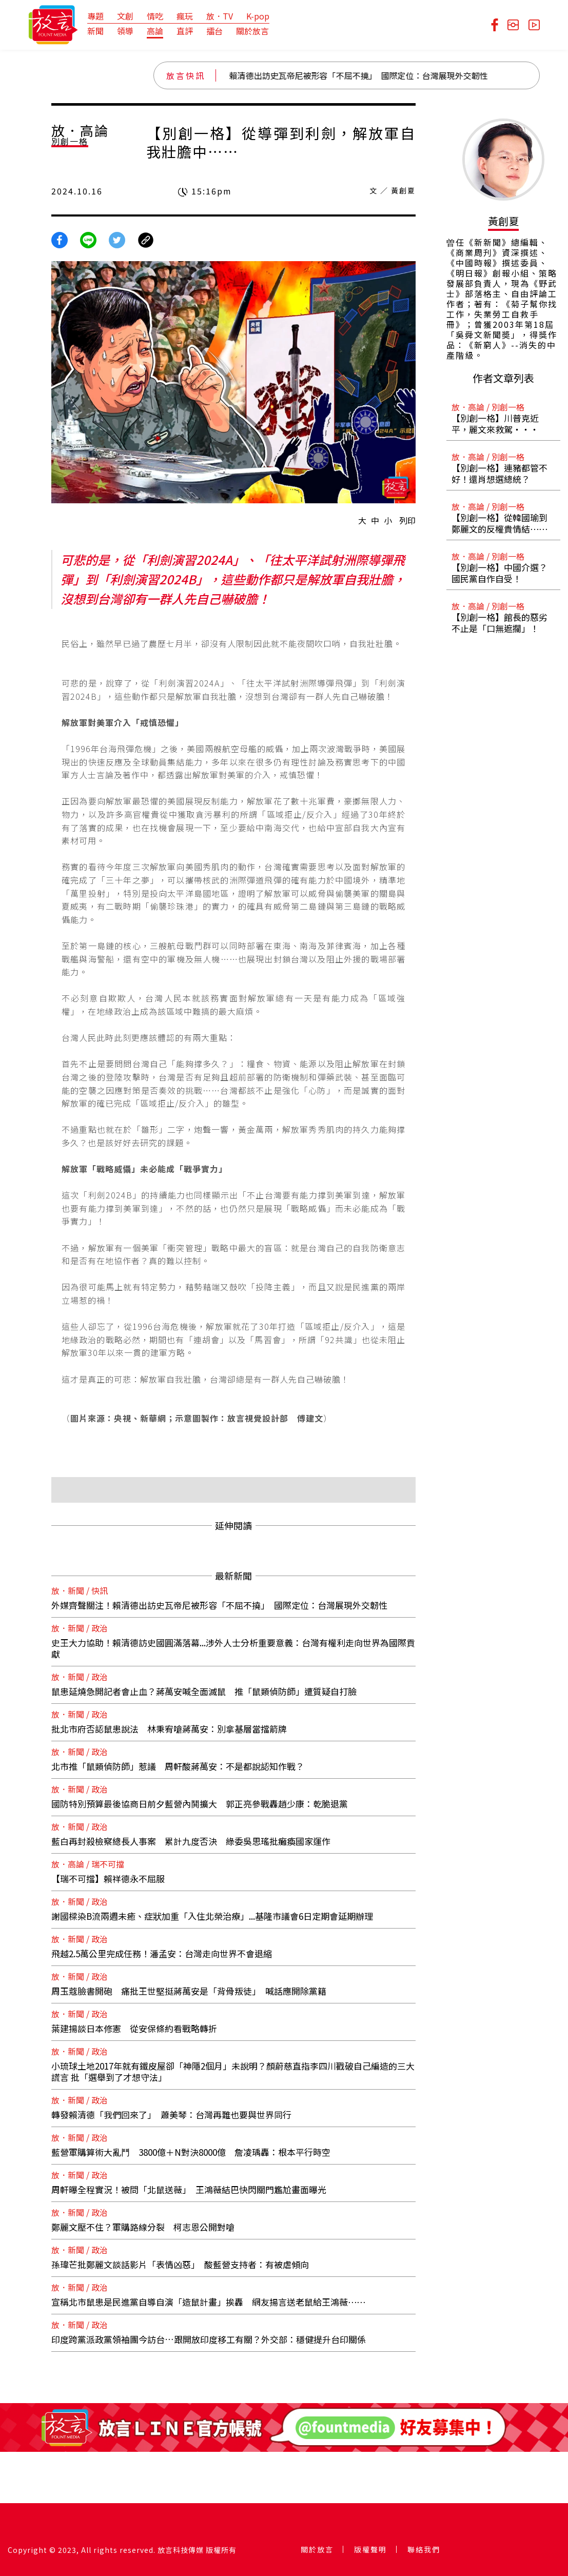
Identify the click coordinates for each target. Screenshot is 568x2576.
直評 (185, 31)
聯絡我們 (423, 2549)
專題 (95, 16)
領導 (125, 31)
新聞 (95, 31)
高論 (155, 31)
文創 (125, 16)
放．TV (219, 16)
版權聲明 (370, 2549)
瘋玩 (185, 16)
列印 (407, 520)
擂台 (214, 31)
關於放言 (252, 31)
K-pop (257, 16)
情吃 (155, 16)
